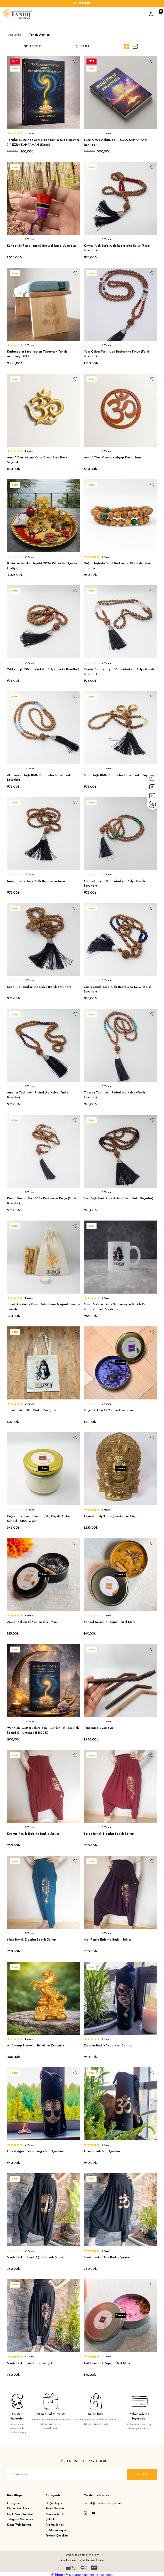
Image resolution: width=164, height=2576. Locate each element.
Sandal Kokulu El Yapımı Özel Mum (109, 1622)
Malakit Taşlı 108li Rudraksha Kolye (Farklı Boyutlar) (114, 883)
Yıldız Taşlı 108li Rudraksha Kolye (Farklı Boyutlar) (43, 669)
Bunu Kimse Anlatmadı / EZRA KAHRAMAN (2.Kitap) (115, 142)
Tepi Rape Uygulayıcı (99, 1728)
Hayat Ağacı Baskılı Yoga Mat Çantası (35, 2151)
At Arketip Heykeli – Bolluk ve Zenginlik (35, 2045)
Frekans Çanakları (57, 2535)
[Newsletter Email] (82, 2474)
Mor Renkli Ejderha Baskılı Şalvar (107, 1939)
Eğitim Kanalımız (18, 2508)
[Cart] (159, 14)
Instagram (13, 2503)
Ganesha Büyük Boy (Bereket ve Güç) (110, 1516)
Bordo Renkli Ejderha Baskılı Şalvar (109, 1833)
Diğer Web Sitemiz (19, 2524)
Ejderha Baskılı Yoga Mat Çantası (108, 2045)
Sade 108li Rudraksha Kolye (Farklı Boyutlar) (39, 987)
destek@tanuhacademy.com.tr (104, 2503)
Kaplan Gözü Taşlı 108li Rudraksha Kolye (36, 881)
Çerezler (84, 2560)
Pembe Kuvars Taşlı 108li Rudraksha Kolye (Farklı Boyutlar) (119, 672)
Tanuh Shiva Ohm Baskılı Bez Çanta (32, 1410)
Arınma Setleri (54, 2524)
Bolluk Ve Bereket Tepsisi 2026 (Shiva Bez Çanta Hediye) (42, 566)
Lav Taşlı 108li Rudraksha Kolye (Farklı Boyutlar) (118, 1198)
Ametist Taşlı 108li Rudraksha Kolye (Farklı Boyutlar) (37, 1095)
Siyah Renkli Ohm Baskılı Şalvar (106, 2257)
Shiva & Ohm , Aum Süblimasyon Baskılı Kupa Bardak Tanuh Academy (116, 1307)
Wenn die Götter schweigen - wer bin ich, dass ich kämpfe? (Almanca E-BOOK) (43, 1730)
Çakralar (51, 2519)
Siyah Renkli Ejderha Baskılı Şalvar (32, 2363)
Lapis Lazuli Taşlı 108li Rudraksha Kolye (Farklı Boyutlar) (118, 989)
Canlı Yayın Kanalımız (21, 2514)
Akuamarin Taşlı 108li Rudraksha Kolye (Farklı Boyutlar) (39, 778)
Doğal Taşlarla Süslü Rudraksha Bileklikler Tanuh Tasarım (118, 566)
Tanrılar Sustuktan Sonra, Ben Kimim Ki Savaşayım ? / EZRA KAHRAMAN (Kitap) (43, 142)
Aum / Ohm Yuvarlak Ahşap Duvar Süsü (112, 457)
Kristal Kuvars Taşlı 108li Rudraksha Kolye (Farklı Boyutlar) (42, 1201)
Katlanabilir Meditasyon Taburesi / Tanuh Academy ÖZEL (37, 354)
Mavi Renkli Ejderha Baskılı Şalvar (31, 1939)
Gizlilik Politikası (69, 2560)
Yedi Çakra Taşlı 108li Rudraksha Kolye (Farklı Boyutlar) (117, 354)
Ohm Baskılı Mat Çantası (102, 2151)
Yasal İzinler (97, 2560)
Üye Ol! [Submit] (142, 2474)
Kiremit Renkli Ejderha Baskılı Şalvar (33, 1833)
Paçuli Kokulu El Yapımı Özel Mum (109, 1410)
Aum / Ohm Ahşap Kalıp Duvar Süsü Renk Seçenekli (37, 460)
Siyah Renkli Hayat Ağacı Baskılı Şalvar (35, 2257)
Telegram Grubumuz (20, 2519)
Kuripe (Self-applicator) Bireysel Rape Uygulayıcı (42, 245)
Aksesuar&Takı (54, 2514)
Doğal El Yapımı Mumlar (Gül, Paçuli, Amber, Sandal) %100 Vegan (39, 1519)
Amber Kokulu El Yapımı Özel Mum (32, 1622)
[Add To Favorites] (75, 61)
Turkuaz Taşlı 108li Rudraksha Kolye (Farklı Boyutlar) (114, 1095)
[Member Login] (151, 14)
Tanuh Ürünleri (39, 35)
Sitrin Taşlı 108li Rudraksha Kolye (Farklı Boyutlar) (119, 775)
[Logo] (17, 14)
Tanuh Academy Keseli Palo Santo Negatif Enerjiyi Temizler (43, 1307)
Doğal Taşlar (53, 2503)
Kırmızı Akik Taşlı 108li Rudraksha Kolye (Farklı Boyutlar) (117, 248)
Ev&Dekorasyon (56, 2530)
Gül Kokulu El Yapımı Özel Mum (107, 2363)
